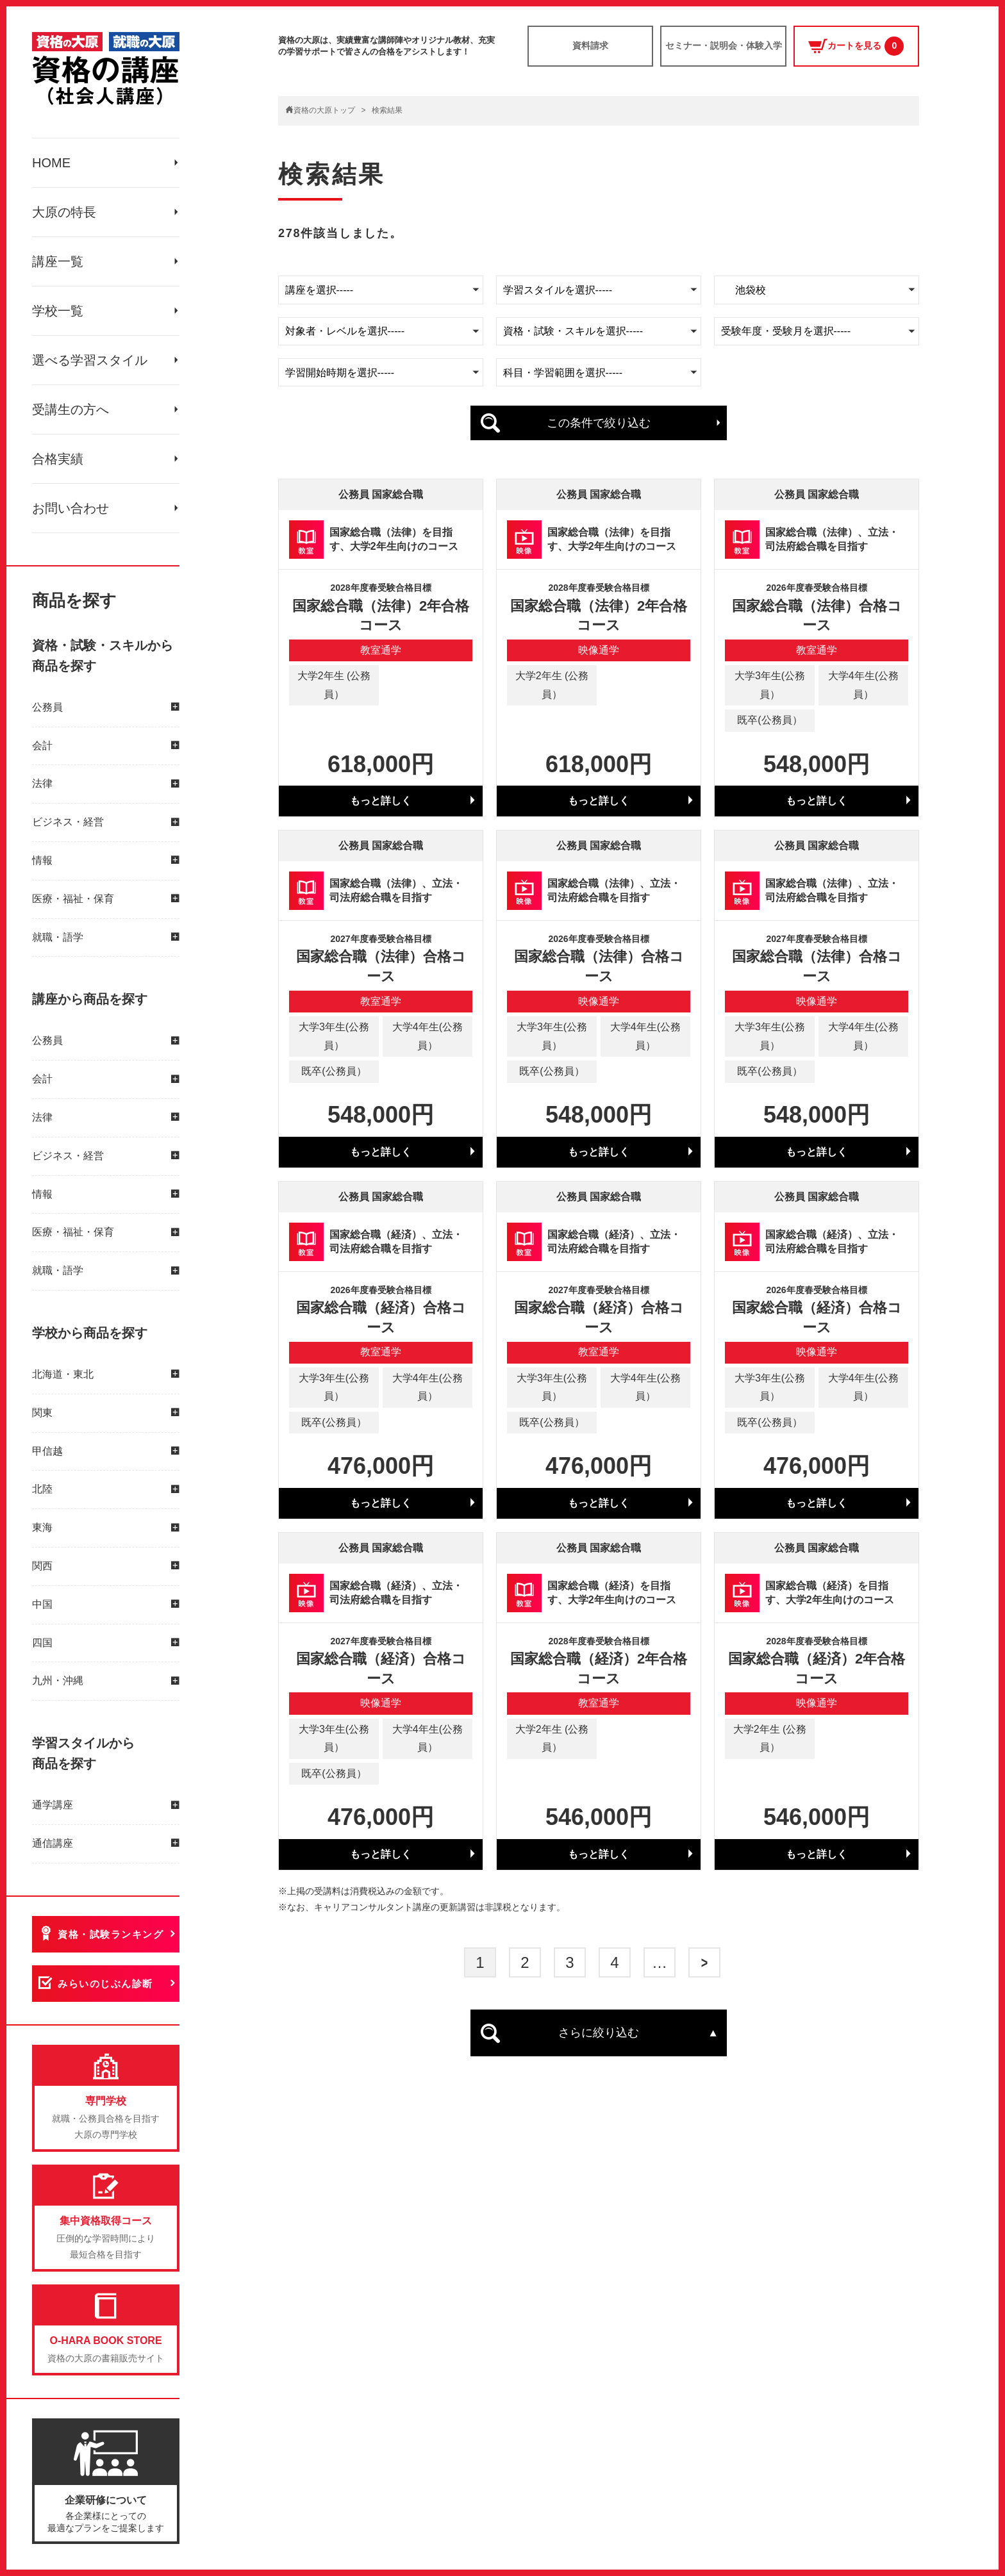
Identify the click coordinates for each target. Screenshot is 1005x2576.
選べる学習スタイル (89, 360)
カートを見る (856, 46)
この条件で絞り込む (599, 423)
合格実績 (57, 459)
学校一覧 (57, 311)
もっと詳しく (380, 800)
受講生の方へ (70, 409)
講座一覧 (57, 261)
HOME (51, 163)
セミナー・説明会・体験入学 (723, 45)
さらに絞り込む (598, 2032)
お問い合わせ (70, 508)
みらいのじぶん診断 (105, 1983)
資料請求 (590, 45)
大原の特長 (64, 212)
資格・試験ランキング (110, 1934)
